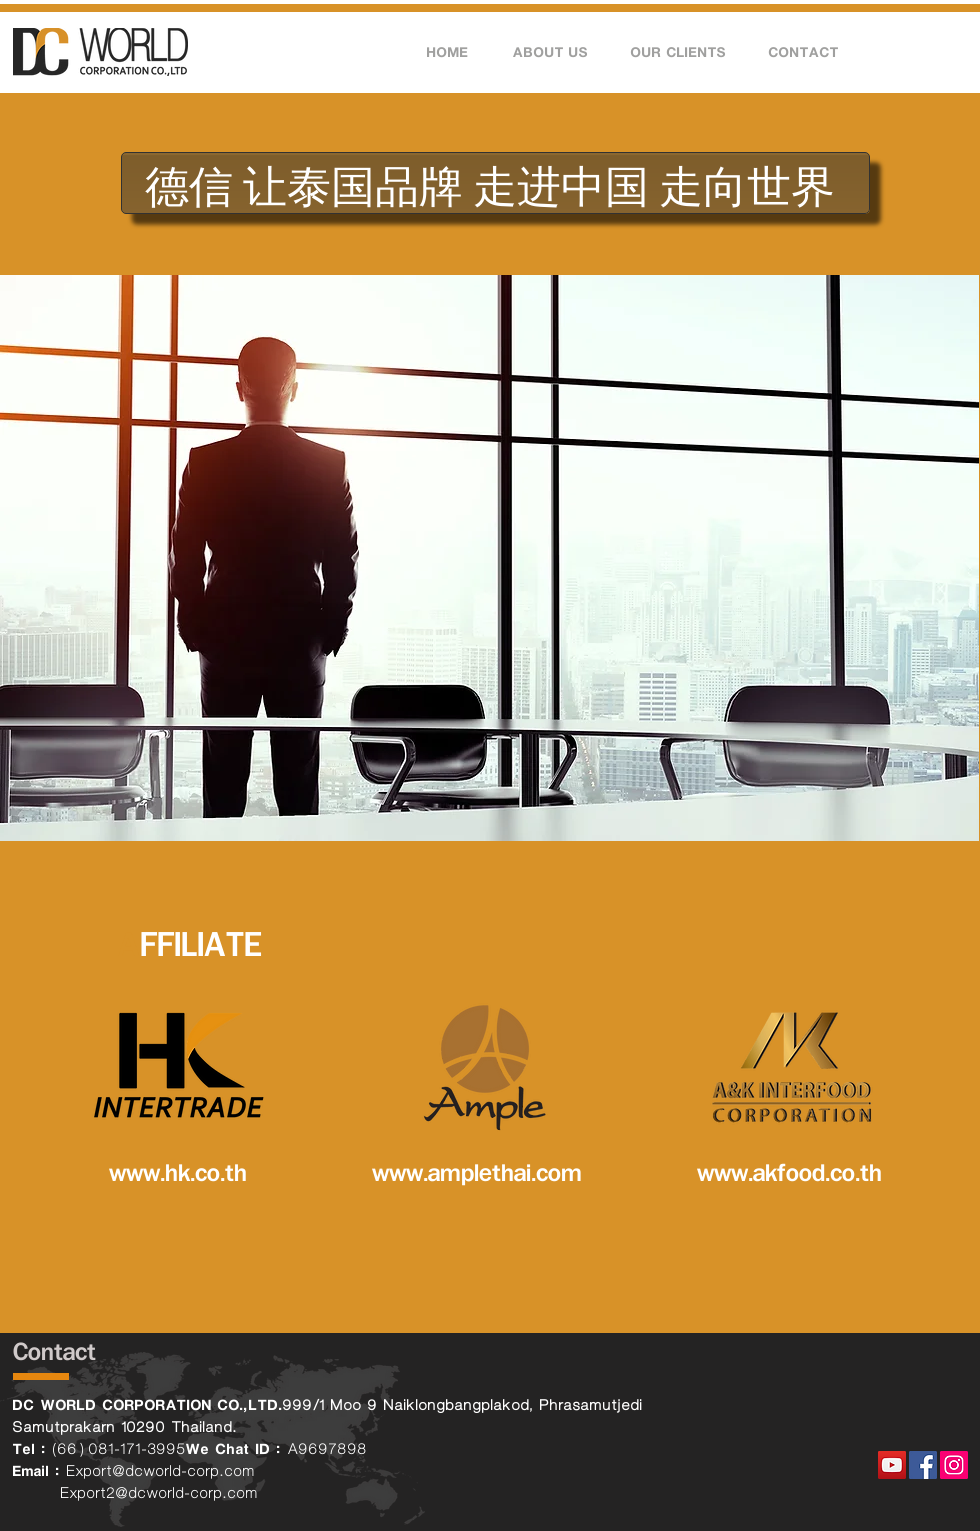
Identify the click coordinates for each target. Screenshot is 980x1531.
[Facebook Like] (928, 1384)
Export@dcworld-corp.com (161, 1471)
